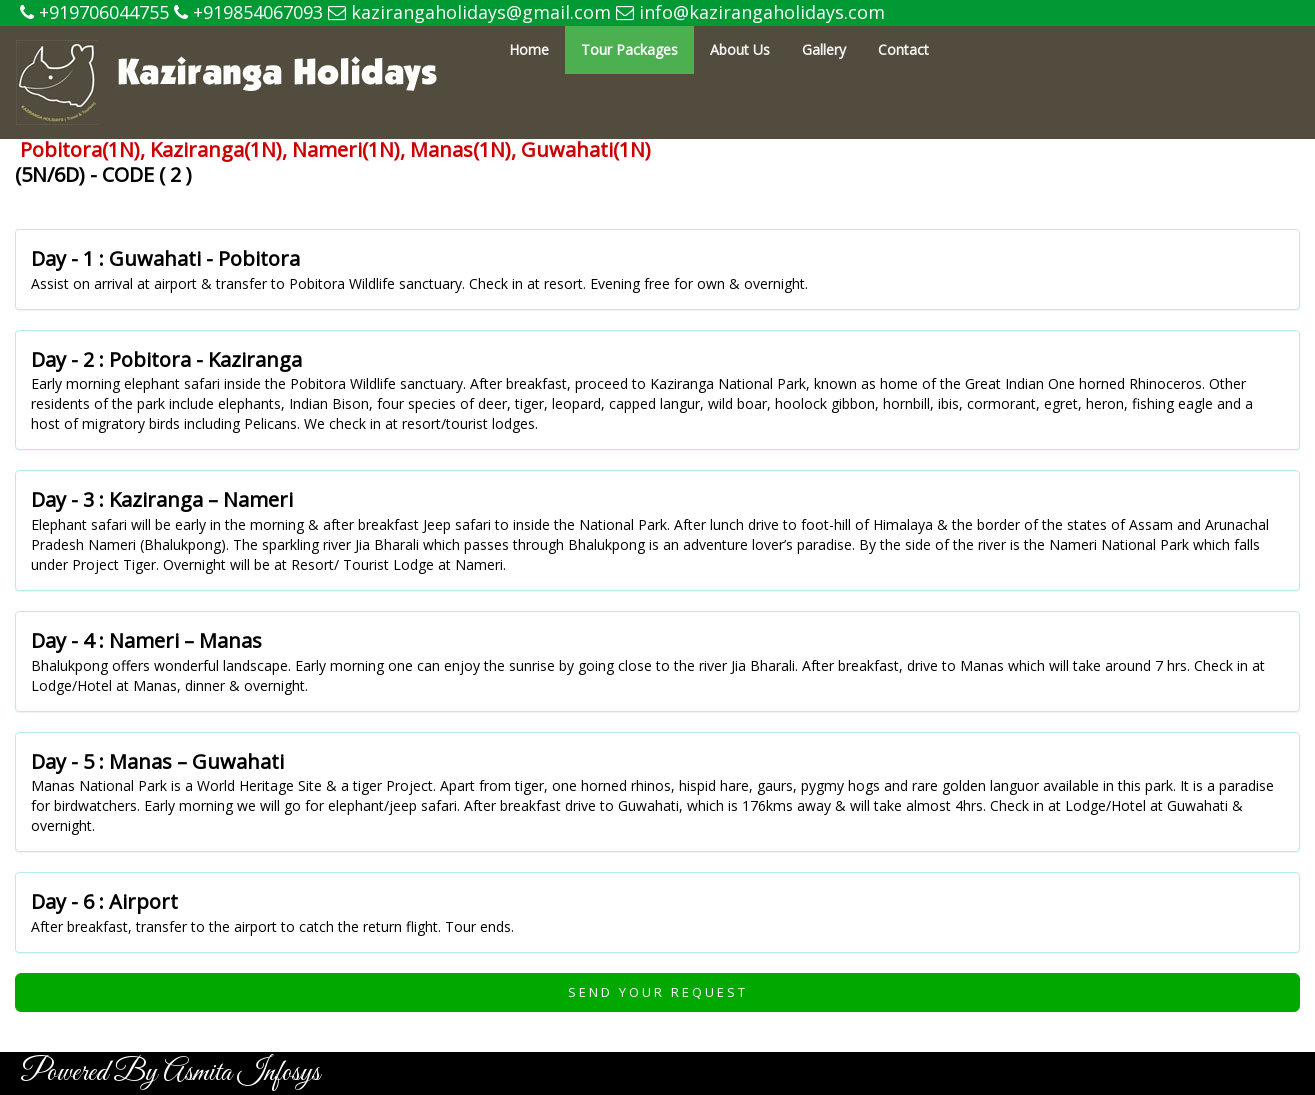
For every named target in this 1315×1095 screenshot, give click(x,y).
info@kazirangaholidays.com (750, 12)
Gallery (824, 49)
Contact (903, 49)
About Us (740, 49)
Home (529, 49)
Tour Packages (629, 49)
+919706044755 (94, 12)
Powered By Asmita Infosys (170, 1073)
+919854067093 (248, 12)
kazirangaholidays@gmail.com (469, 12)
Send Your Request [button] (658, 992)
